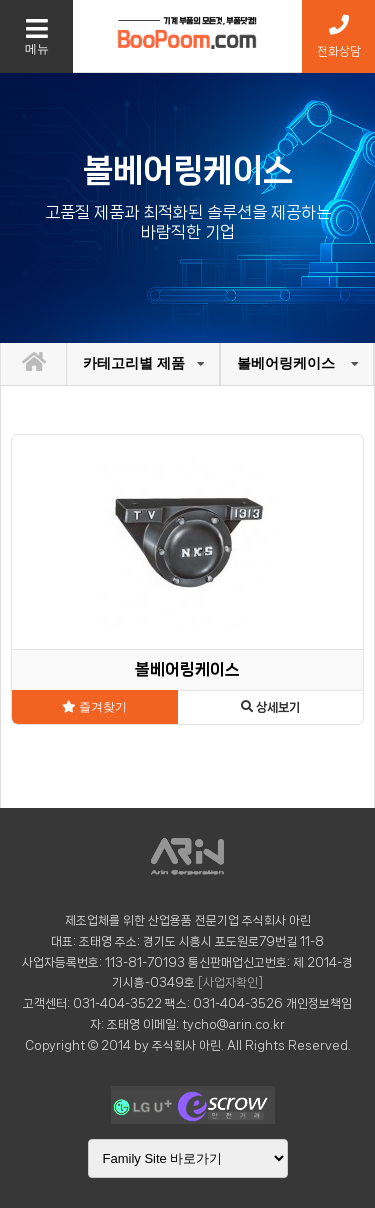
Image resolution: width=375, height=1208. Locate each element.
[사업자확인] (230, 982)
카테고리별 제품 (134, 363)
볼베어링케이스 (286, 363)
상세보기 (270, 707)
